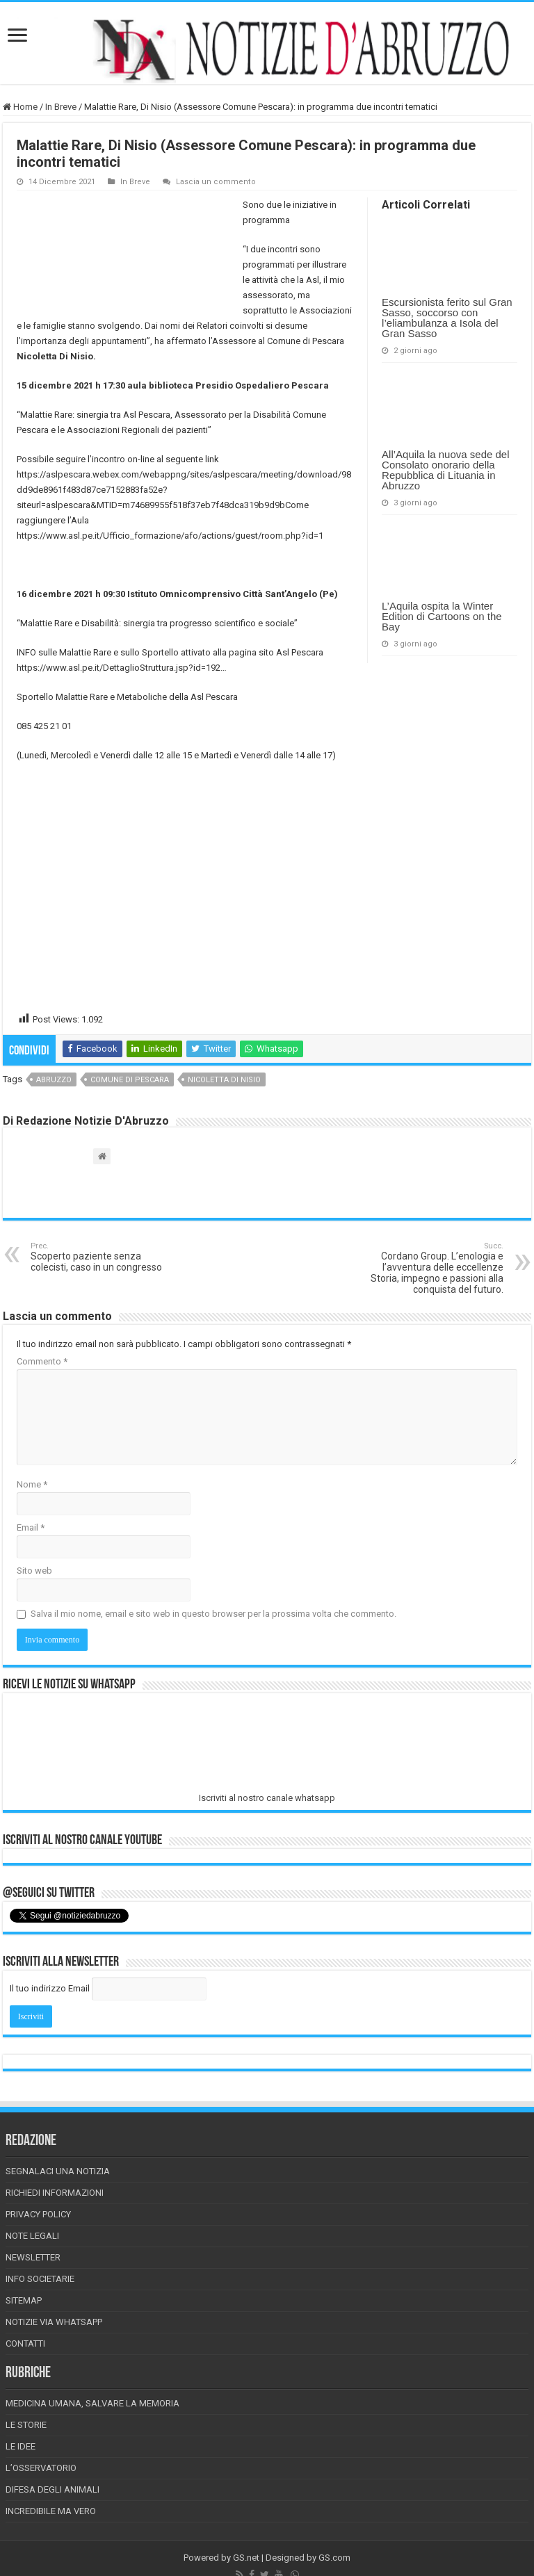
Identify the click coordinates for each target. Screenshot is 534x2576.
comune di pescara (129, 1079)
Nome (32, 1484)
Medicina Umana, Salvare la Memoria (92, 2403)
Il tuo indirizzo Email (50, 1988)
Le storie (26, 2425)
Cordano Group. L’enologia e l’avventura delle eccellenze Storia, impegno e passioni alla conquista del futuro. (432, 1268)
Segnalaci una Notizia (58, 2171)
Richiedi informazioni (55, 2192)
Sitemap (24, 2300)
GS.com (334, 2557)
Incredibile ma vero (51, 2511)
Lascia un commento (216, 181)
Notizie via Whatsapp (54, 2322)
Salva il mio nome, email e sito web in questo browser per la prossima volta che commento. (213, 1613)
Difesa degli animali (52, 2489)
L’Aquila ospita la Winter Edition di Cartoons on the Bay (442, 616)
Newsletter (33, 2257)
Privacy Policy (38, 2214)
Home (20, 106)
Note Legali (32, 2236)
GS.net (246, 2557)
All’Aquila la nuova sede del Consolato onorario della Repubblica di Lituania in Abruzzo (445, 469)
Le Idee (20, 2446)
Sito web (34, 1570)
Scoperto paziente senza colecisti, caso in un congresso (102, 1257)
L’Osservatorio (41, 2468)
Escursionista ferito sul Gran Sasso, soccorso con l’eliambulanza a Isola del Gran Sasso (447, 317)
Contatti (25, 2343)
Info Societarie (40, 2279)
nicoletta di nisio (224, 1079)
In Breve (60, 106)
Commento (42, 1361)
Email (30, 1527)
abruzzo (54, 1079)
